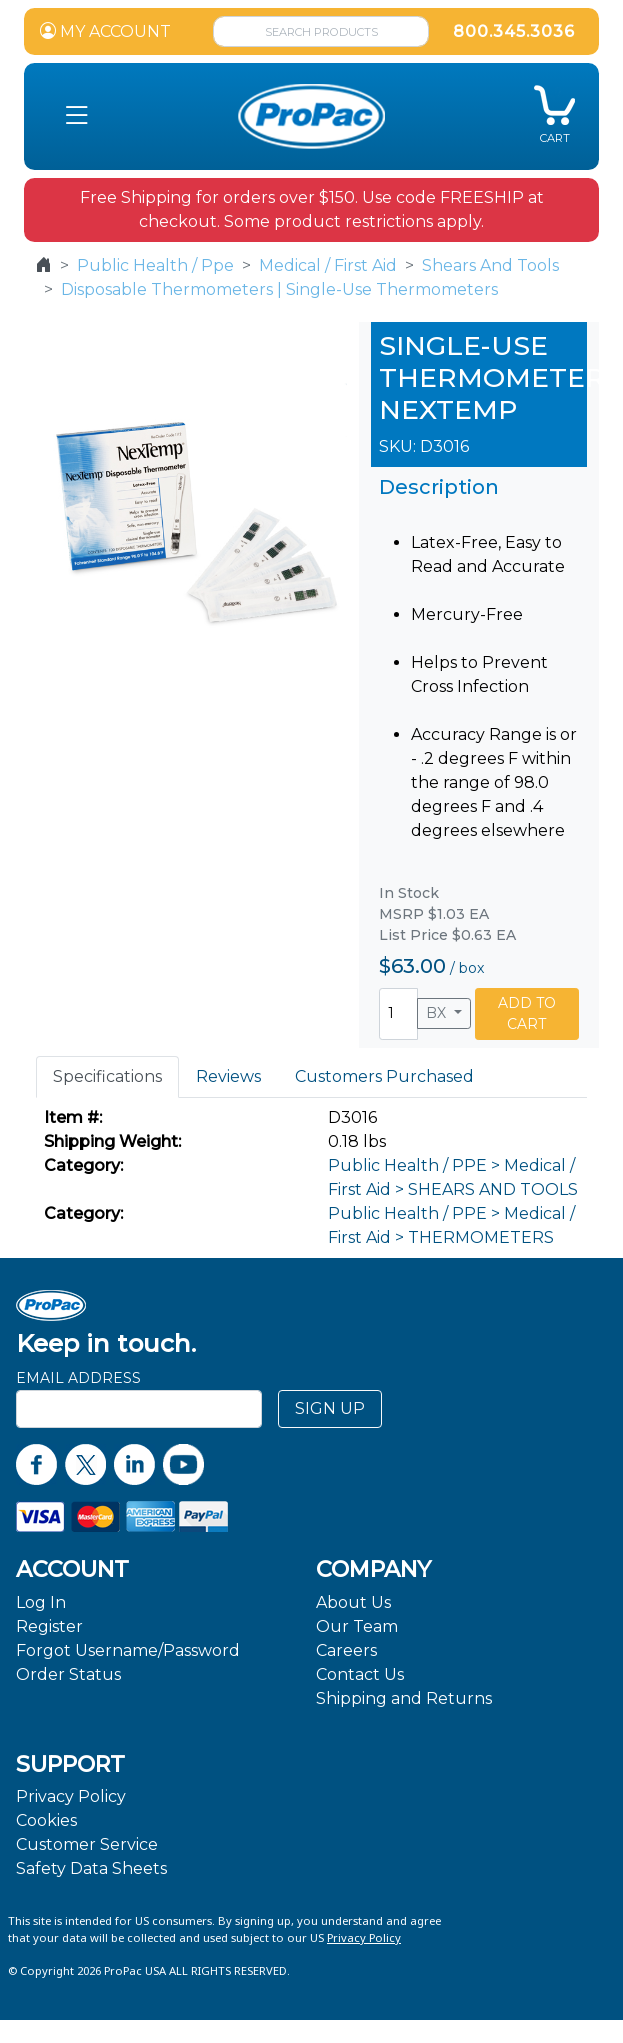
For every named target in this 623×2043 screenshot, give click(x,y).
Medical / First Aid (328, 265)
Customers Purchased (384, 1076)
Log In (41, 1602)
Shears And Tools (490, 265)
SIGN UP (330, 1408)
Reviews (228, 1076)
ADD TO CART (527, 1013)
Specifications (107, 1076)
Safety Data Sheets (91, 1868)
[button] (76, 116)
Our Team (357, 1626)
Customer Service (87, 1844)
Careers (346, 1650)
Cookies (46, 1820)
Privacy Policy (71, 1796)
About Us (353, 1602)
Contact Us (360, 1674)
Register (49, 1626)
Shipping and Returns (404, 1698)
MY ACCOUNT (105, 31)
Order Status (68, 1674)
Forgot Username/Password (128, 1650)
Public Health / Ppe (155, 265)
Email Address (78, 1378)
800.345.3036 (514, 31)
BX (438, 1013)
